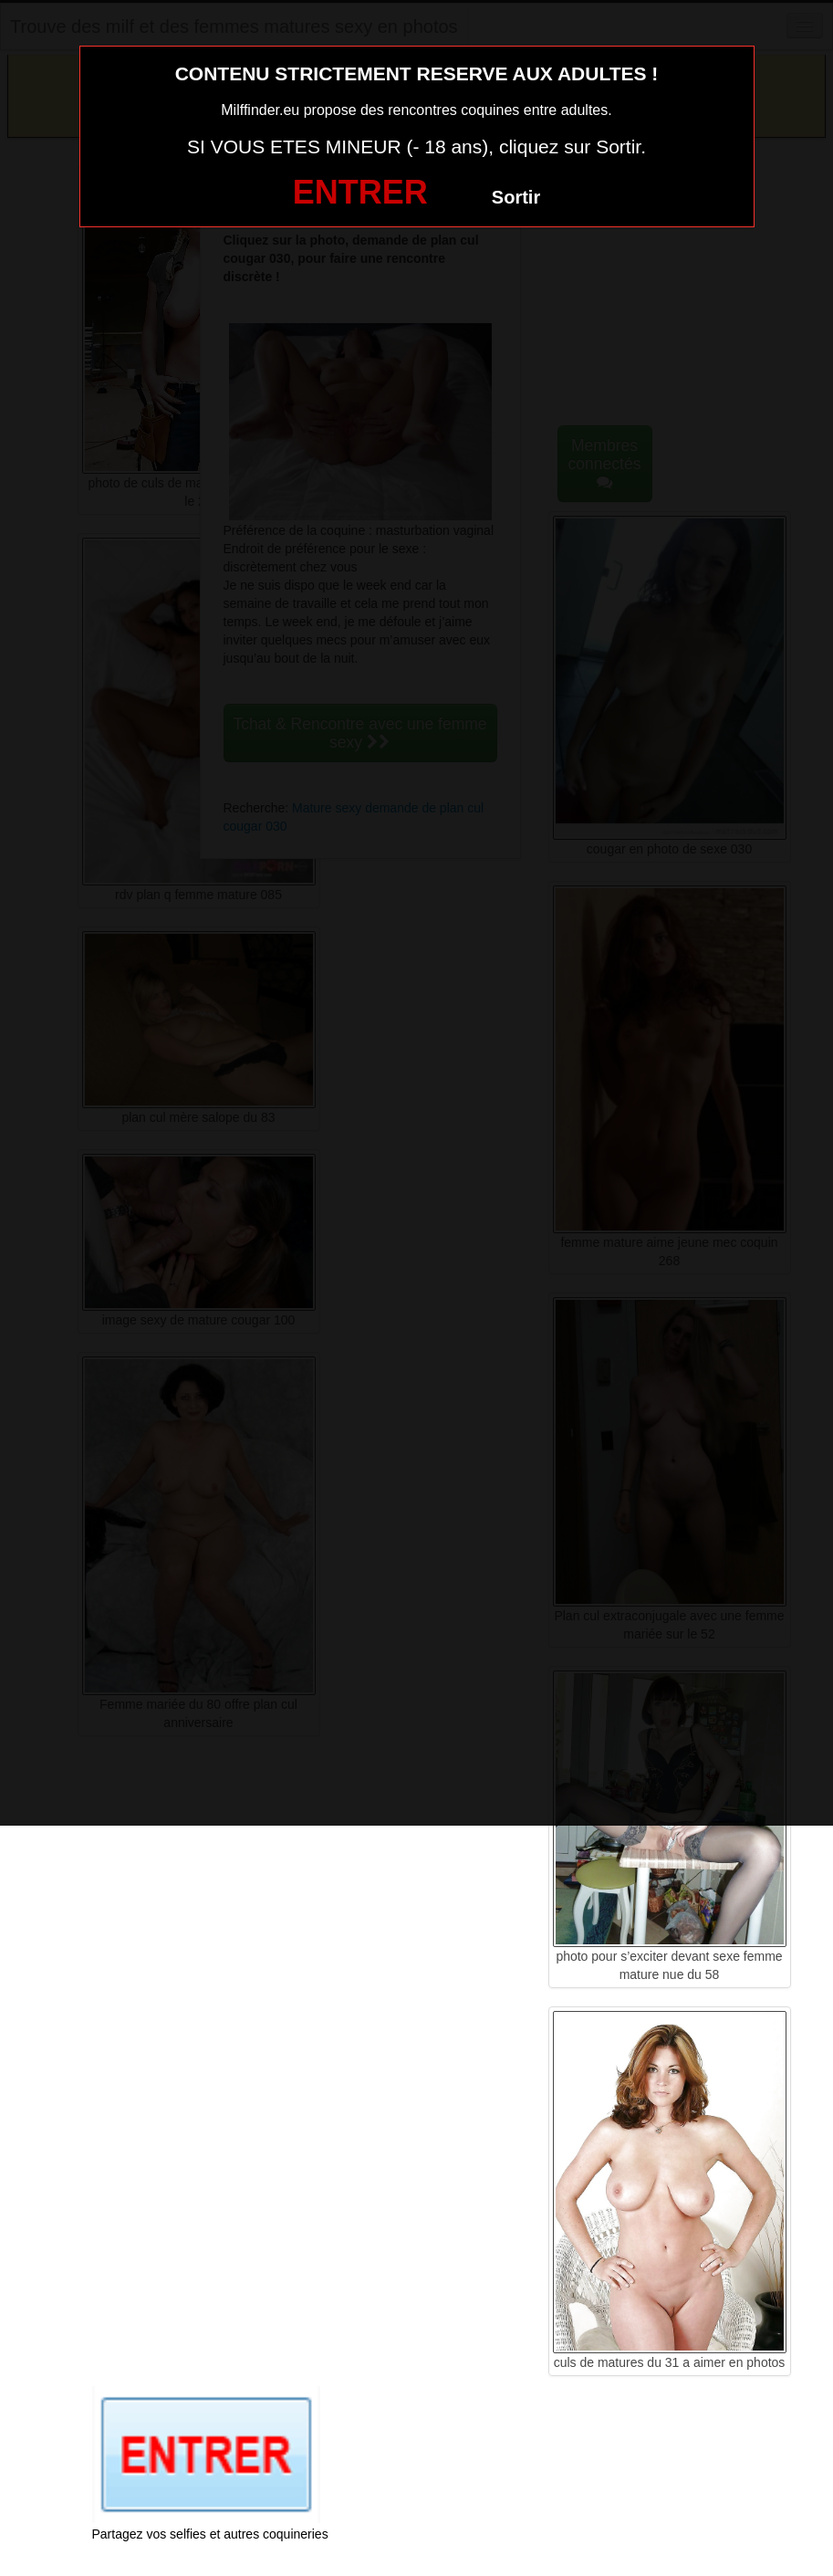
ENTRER (360, 192)
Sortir (516, 197)
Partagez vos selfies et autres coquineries (210, 2534)
